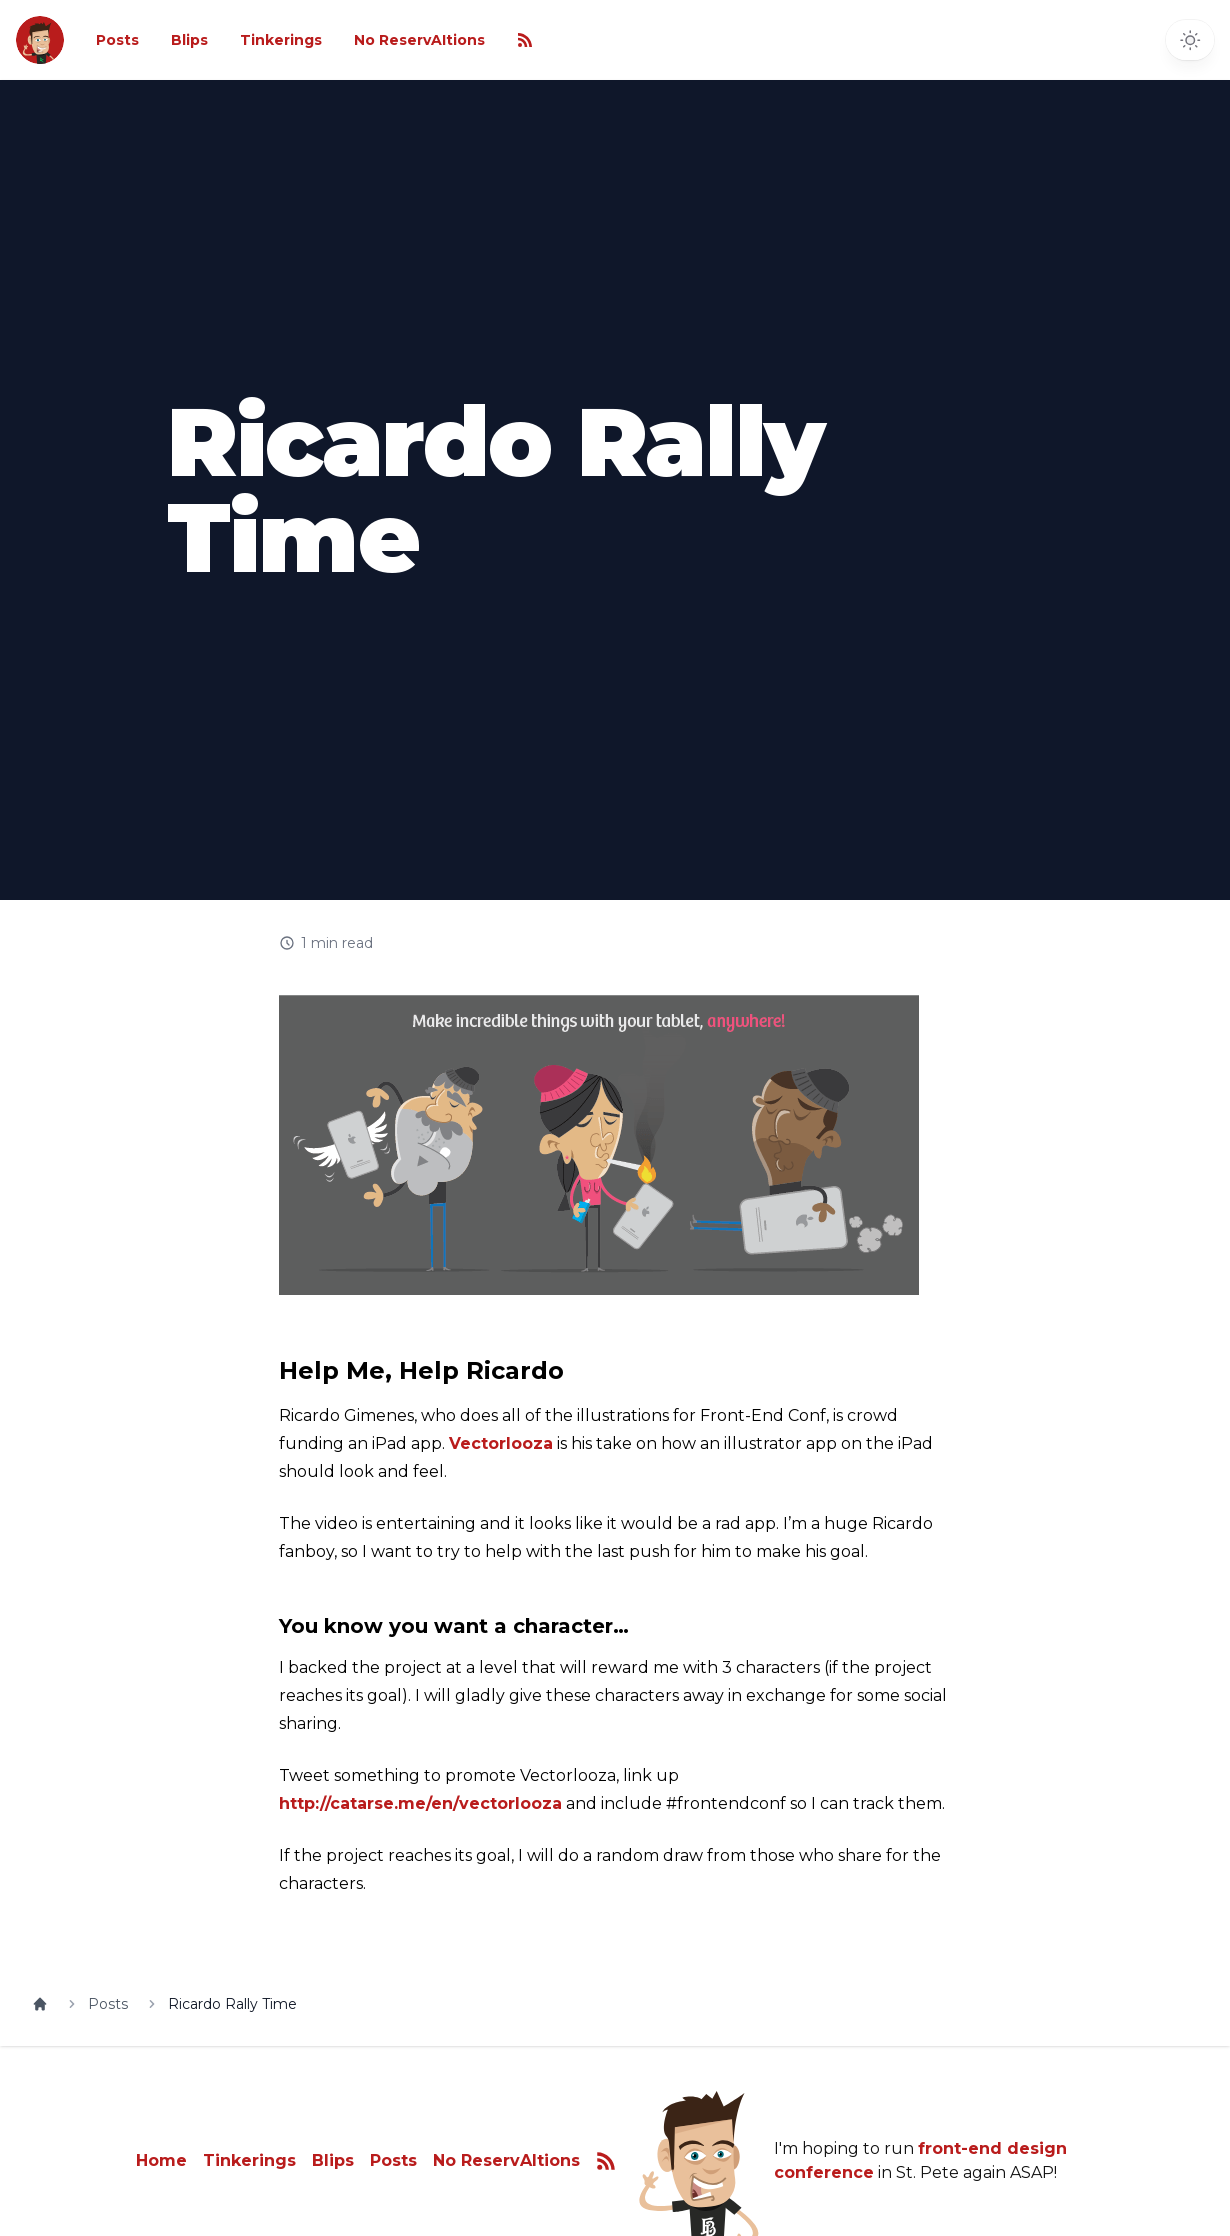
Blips (189, 40)
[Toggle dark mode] (1190, 40)
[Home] (40, 2004)
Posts (117, 40)
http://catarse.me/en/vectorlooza (420, 1803)
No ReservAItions (419, 40)
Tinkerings (281, 40)
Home (161, 2160)
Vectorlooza (501, 1443)
